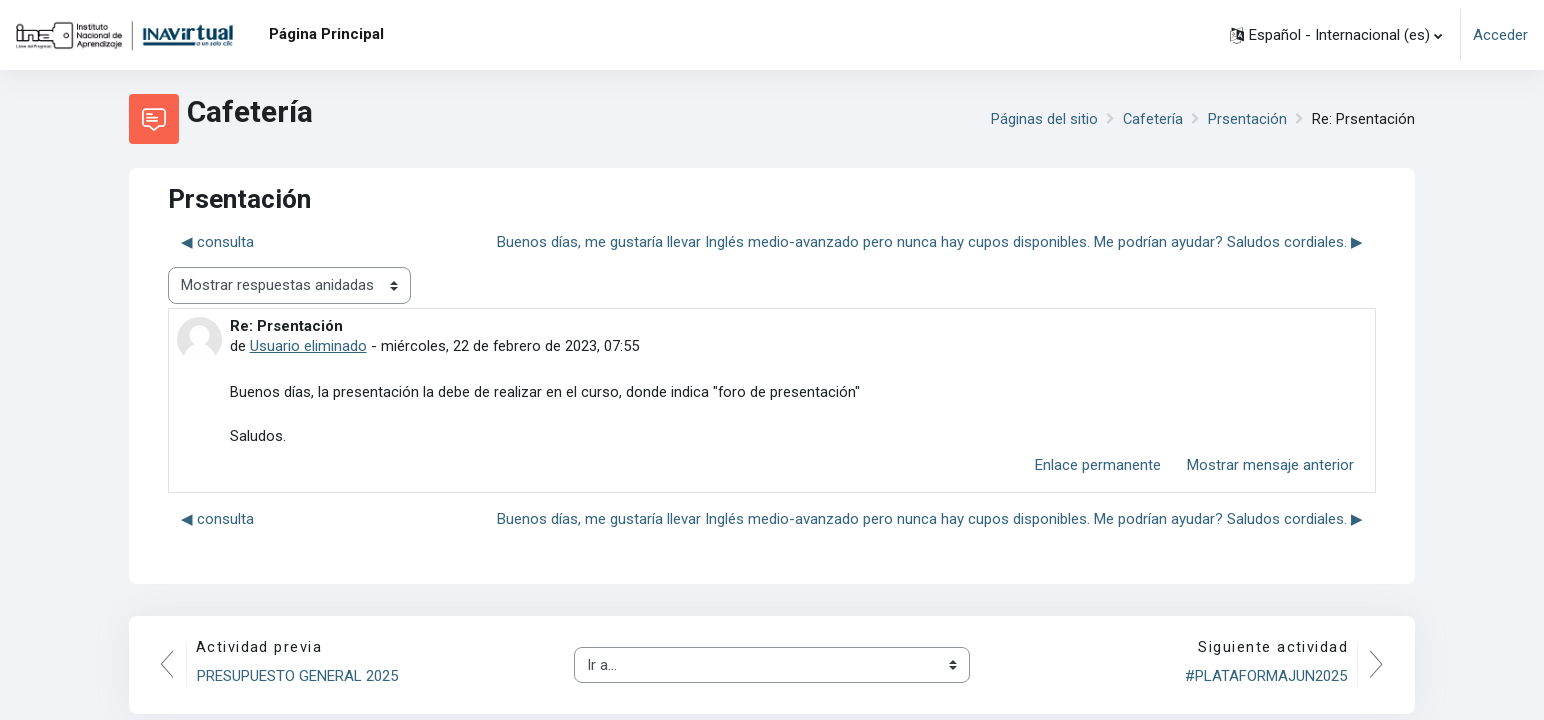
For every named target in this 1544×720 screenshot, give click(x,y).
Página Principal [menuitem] (326, 34)
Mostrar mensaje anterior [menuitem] (1270, 467)
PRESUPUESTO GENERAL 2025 (298, 678)
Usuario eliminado (308, 346)
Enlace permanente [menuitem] (1098, 467)
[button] (1336, 35)
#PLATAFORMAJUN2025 (1265, 678)
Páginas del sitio (1043, 119)
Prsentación (1247, 119)
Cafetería (1152, 119)
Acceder (1500, 35)
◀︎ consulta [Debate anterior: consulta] (217, 242)
